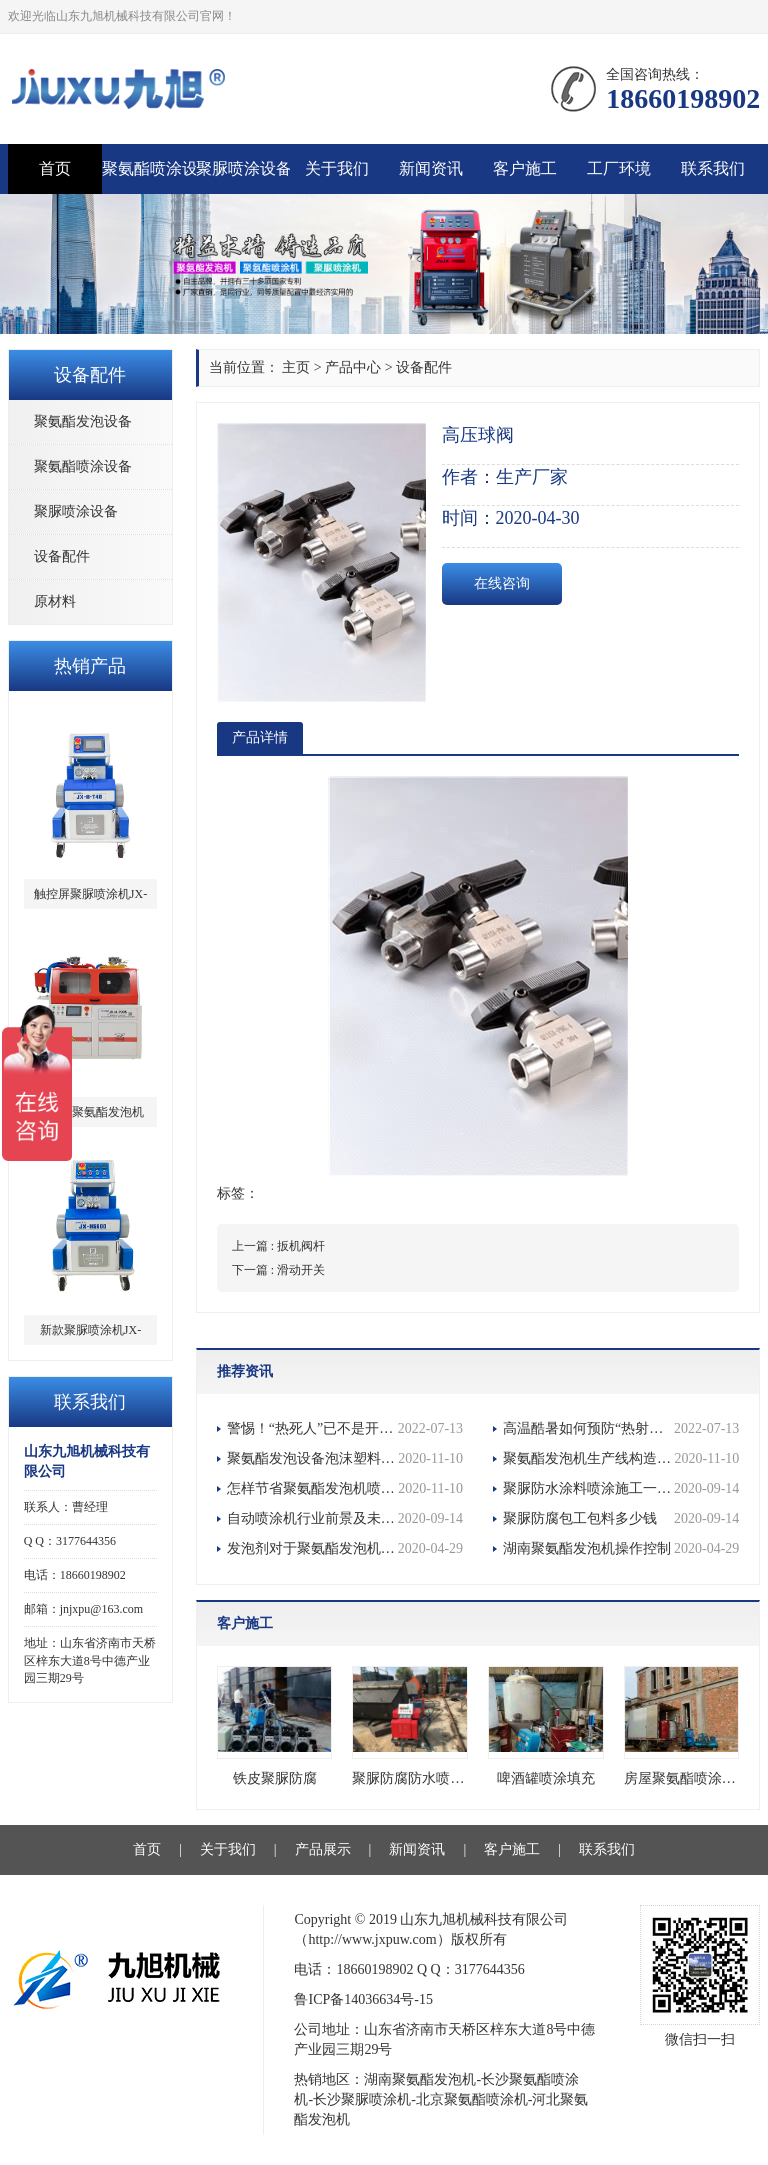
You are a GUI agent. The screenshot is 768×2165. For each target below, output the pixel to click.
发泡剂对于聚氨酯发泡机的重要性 (345, 1549)
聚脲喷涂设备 (243, 168)
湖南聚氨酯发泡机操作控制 (621, 1549)
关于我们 (337, 168)
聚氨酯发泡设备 (83, 421)
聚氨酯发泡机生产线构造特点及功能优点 (621, 1459)
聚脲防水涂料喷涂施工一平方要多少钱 (621, 1489)
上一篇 (278, 1246)
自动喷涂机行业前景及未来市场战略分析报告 (345, 1519)
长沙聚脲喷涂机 (362, 2099)
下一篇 (278, 1270)
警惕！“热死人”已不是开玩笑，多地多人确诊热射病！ (345, 1429)
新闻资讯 (431, 168)
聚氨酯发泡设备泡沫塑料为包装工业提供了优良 (345, 1459)
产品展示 (323, 1849)
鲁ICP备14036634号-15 (363, 1999)
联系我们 (713, 168)
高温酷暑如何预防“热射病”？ (621, 1429)
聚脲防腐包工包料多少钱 (621, 1519)
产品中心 (353, 367)
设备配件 (62, 556)
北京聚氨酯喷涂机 (472, 2099)
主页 (296, 367)
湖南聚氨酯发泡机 (420, 2079)
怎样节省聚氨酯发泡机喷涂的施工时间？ (345, 1489)
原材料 (55, 601)
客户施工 (525, 168)
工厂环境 (619, 168)
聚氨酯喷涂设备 (149, 168)
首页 (55, 168)
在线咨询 (502, 583)
